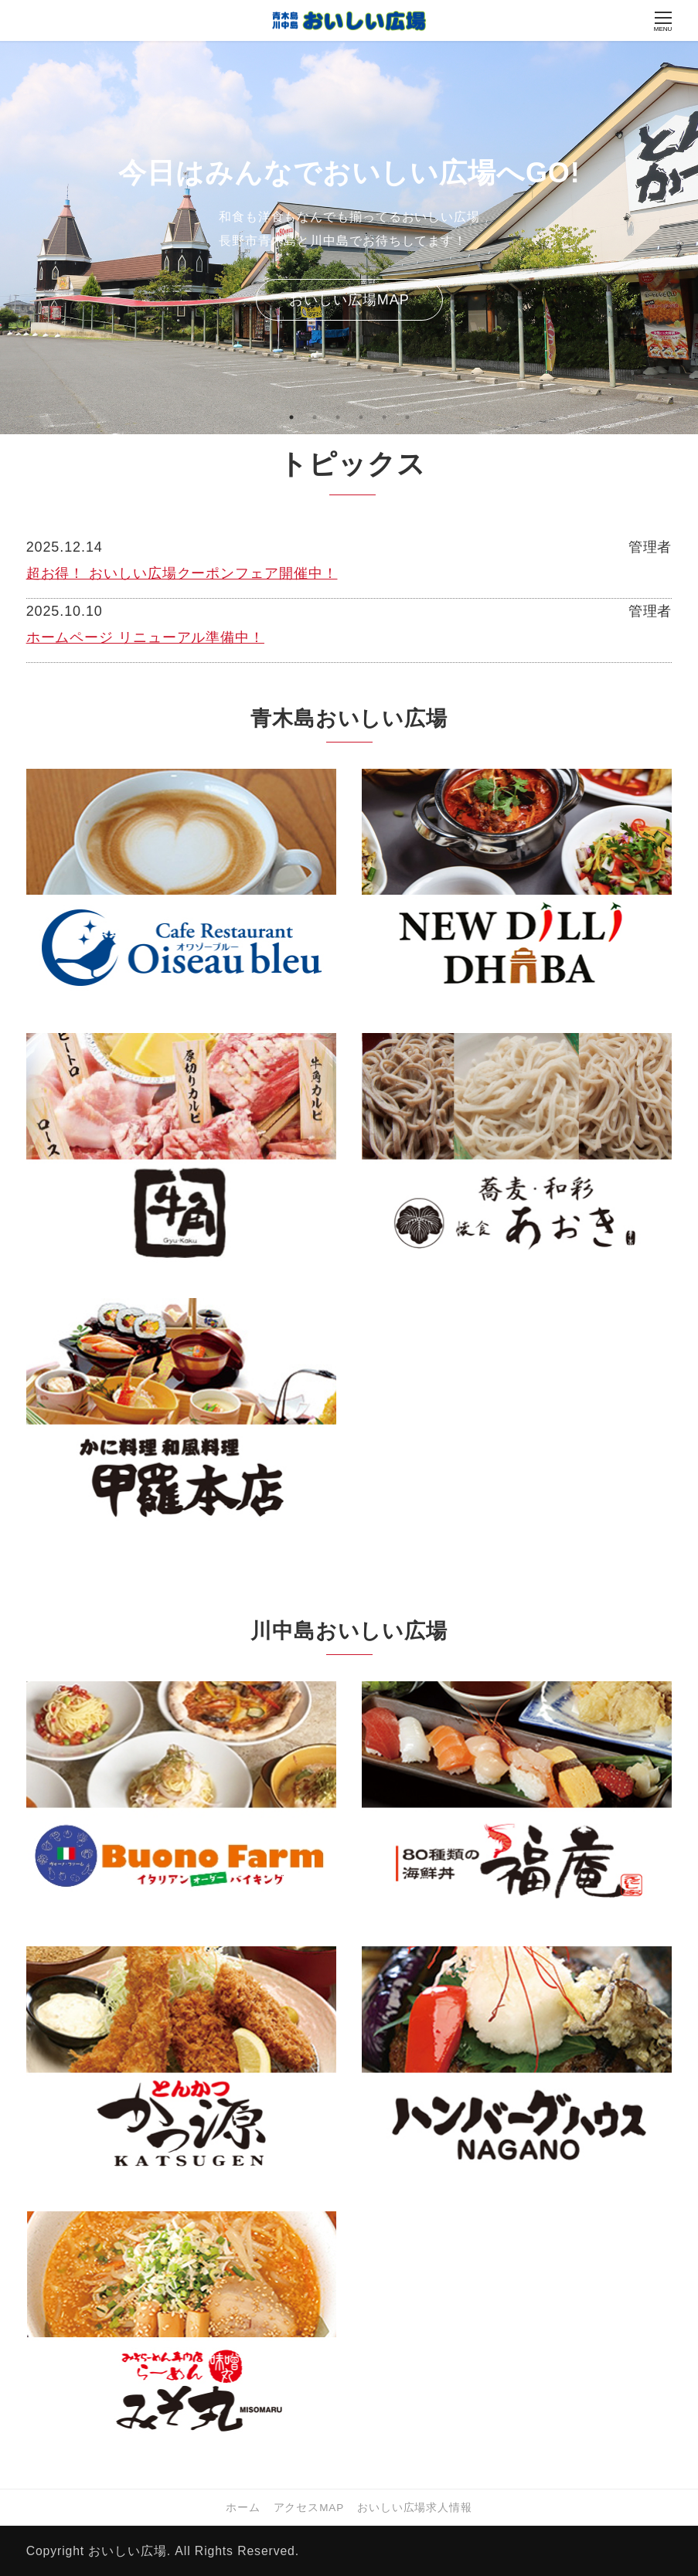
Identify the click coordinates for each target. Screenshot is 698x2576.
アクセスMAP (309, 2507)
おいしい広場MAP (349, 300)
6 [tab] (407, 417)
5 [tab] (384, 417)
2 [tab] (314, 417)
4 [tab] (361, 417)
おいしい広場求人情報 (414, 2507)
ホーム (243, 2507)
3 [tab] (338, 417)
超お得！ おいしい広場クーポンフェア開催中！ (182, 573)
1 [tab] (291, 417)
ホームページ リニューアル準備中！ (145, 637)
